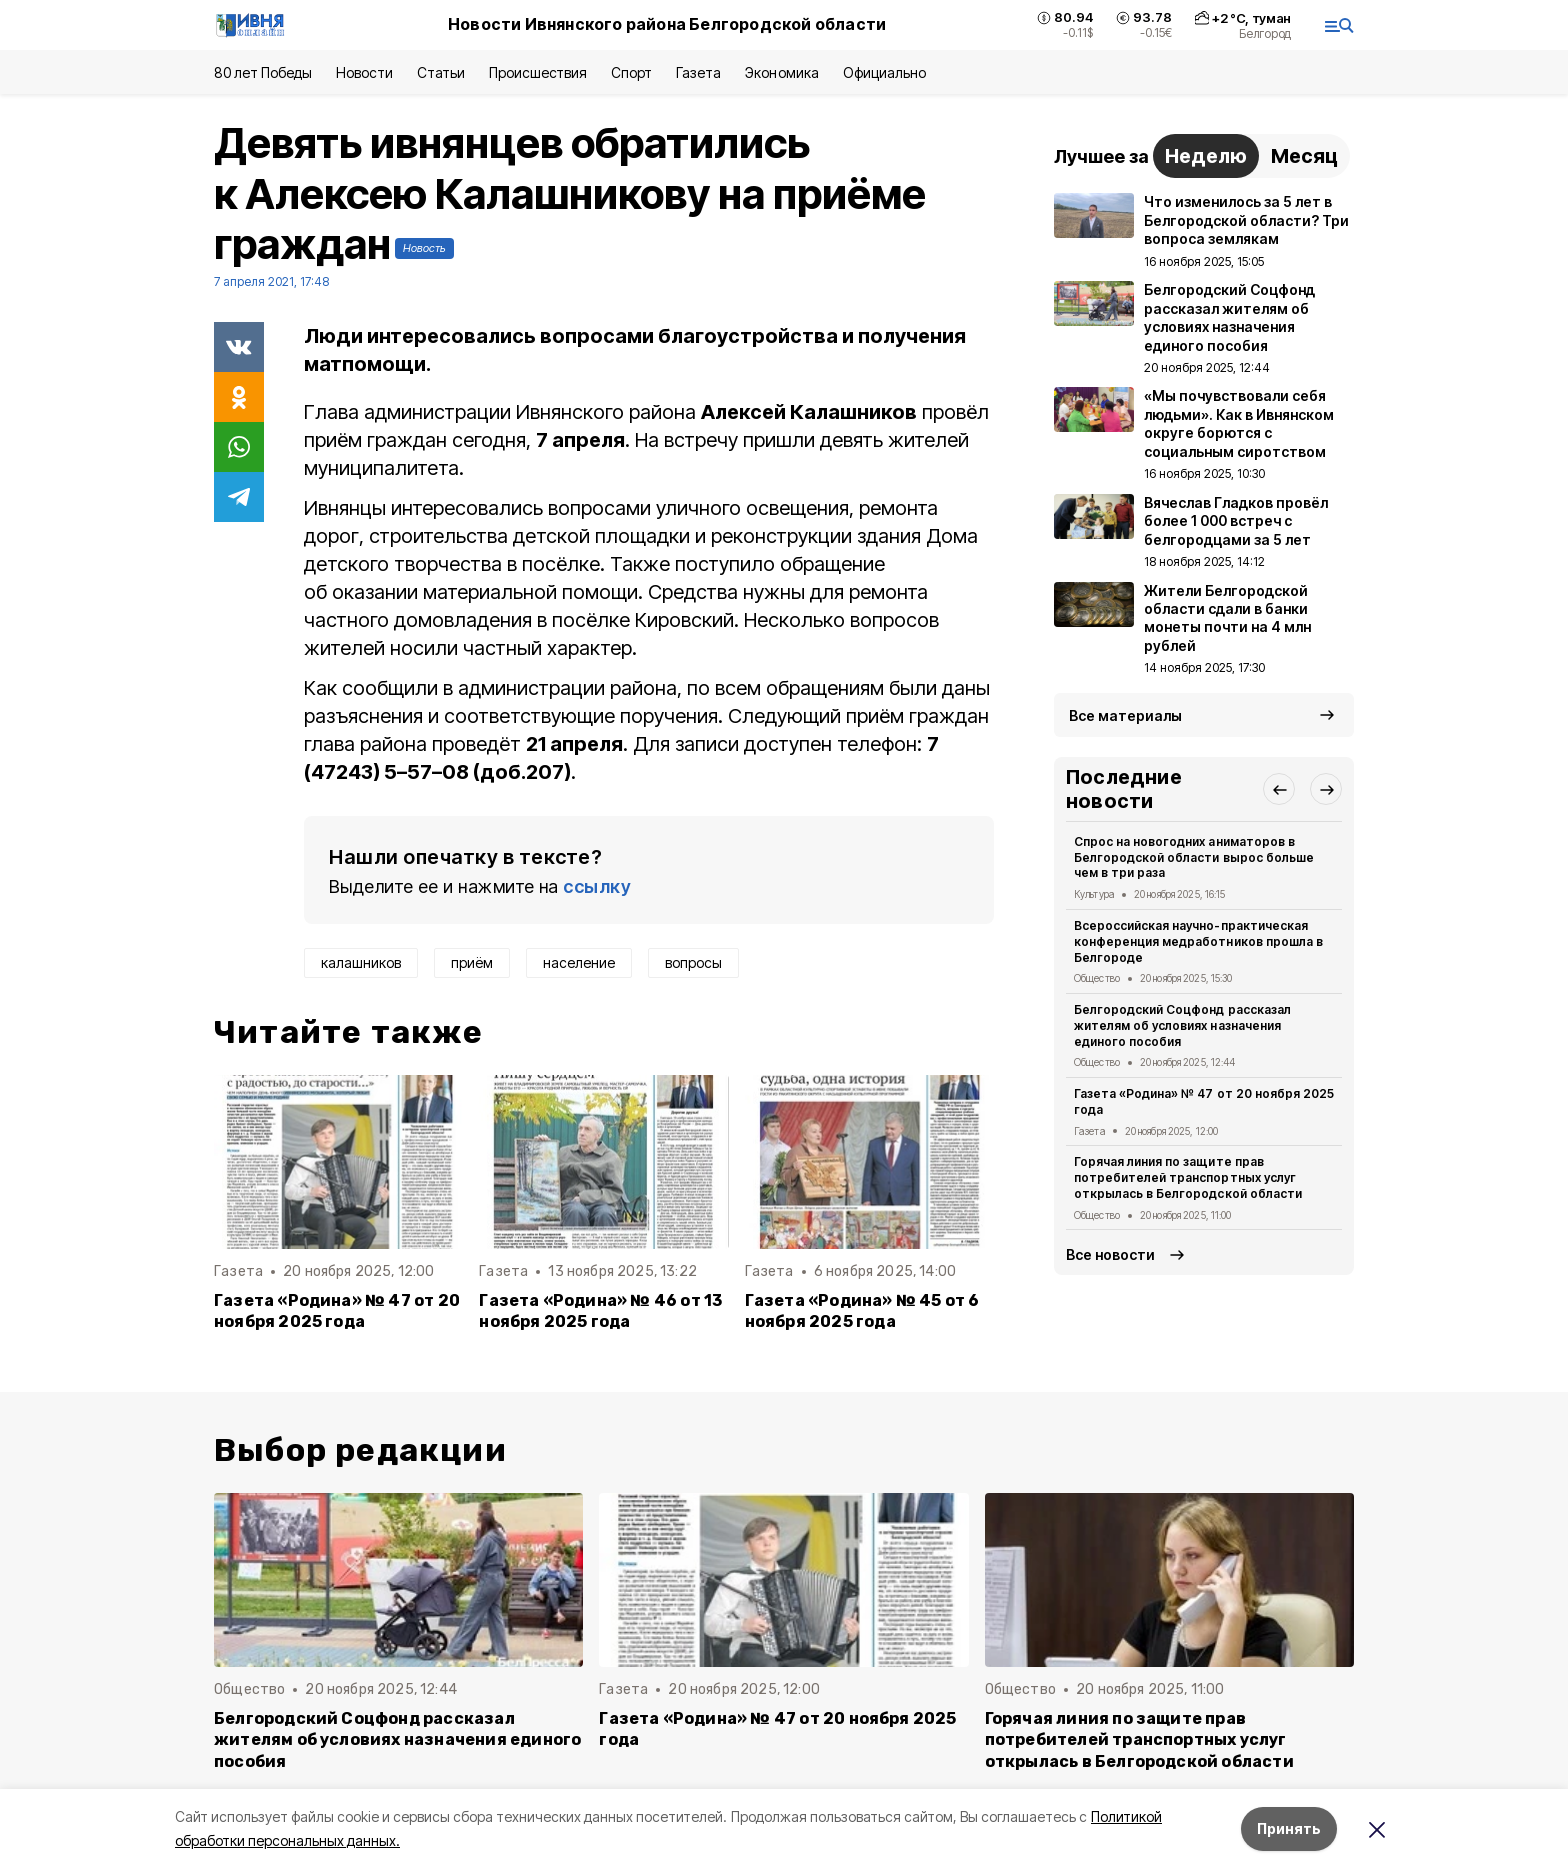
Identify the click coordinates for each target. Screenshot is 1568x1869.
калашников (361, 962)
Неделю (1206, 156)
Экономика (781, 72)
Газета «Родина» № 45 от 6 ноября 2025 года (862, 1311)
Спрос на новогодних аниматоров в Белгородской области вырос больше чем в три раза (1194, 857)
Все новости (1110, 1254)
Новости (364, 72)
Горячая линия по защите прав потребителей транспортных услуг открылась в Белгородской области (1188, 1177)
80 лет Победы (263, 72)
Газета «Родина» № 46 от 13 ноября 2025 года (600, 1311)
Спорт (631, 72)
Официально (884, 72)
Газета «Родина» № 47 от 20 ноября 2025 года (337, 1311)
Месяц (1304, 156)
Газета (698, 72)
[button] (1279, 789)
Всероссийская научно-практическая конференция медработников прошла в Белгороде (1198, 941)
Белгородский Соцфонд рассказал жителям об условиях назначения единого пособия (1182, 1025)
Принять (1289, 1828)
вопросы (693, 962)
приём (472, 962)
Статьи (441, 72)
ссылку (597, 886)
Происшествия (538, 72)
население (579, 962)
